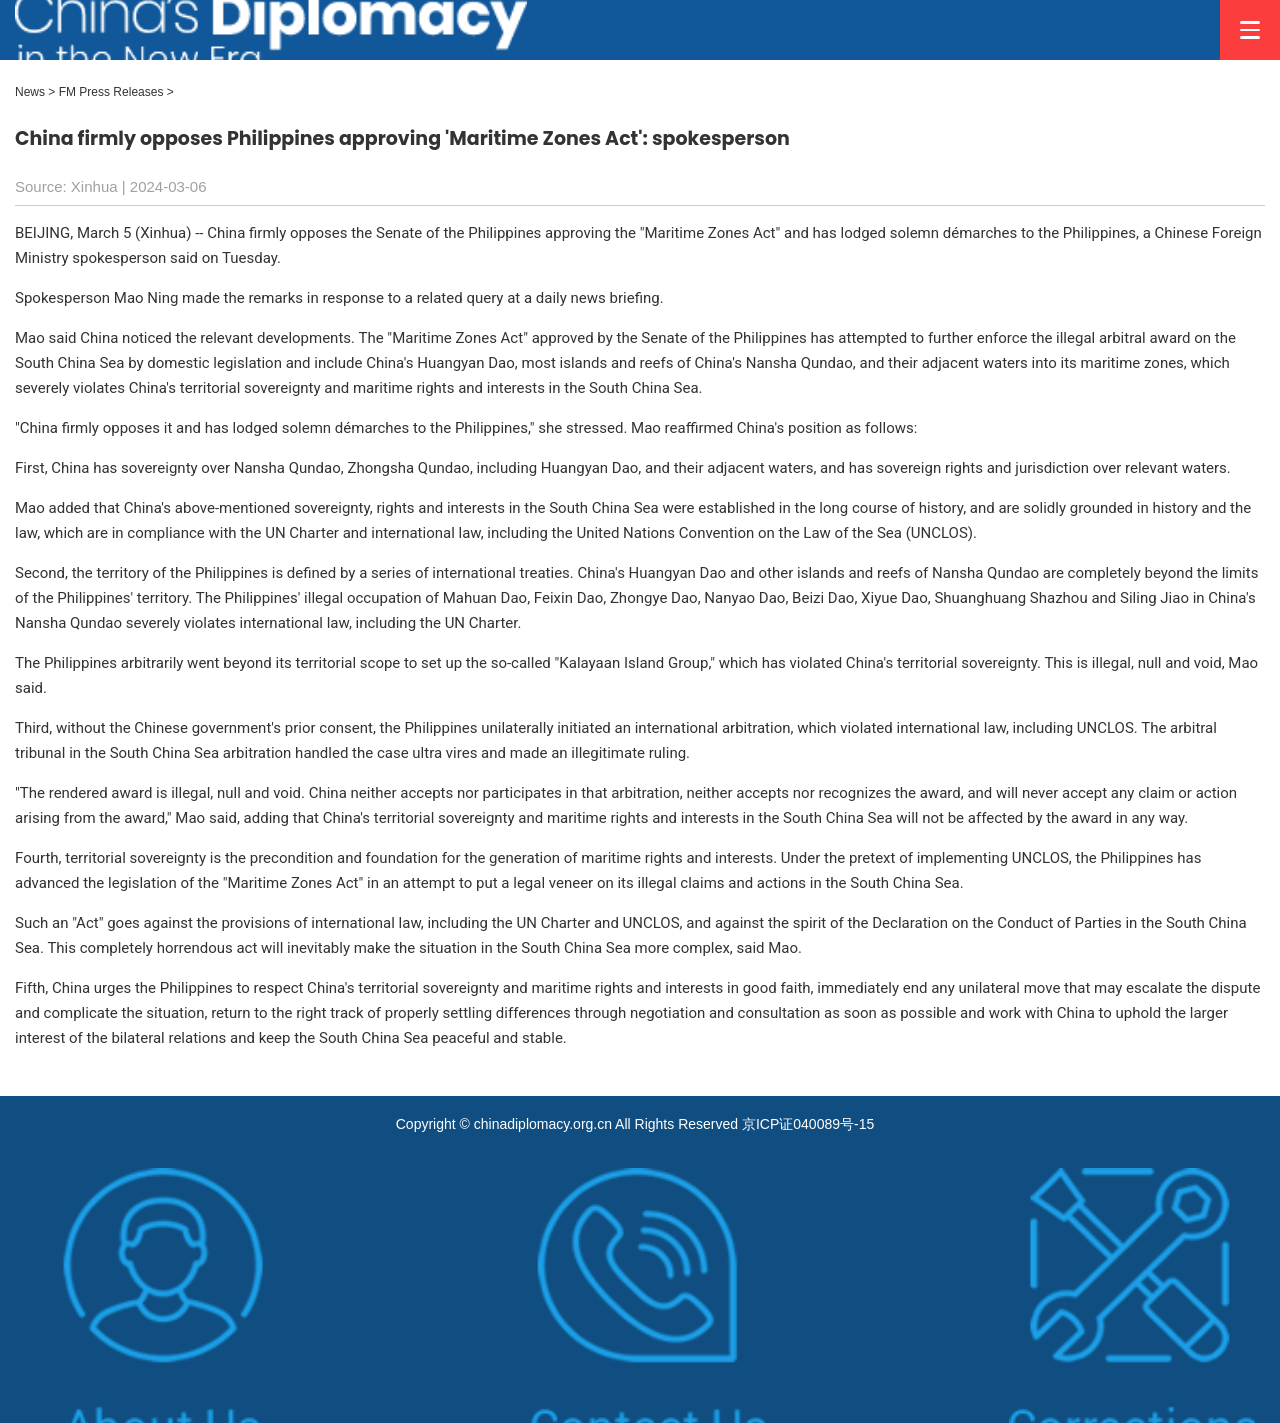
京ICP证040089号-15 (808, 1124)
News (30, 92)
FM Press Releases (111, 92)
